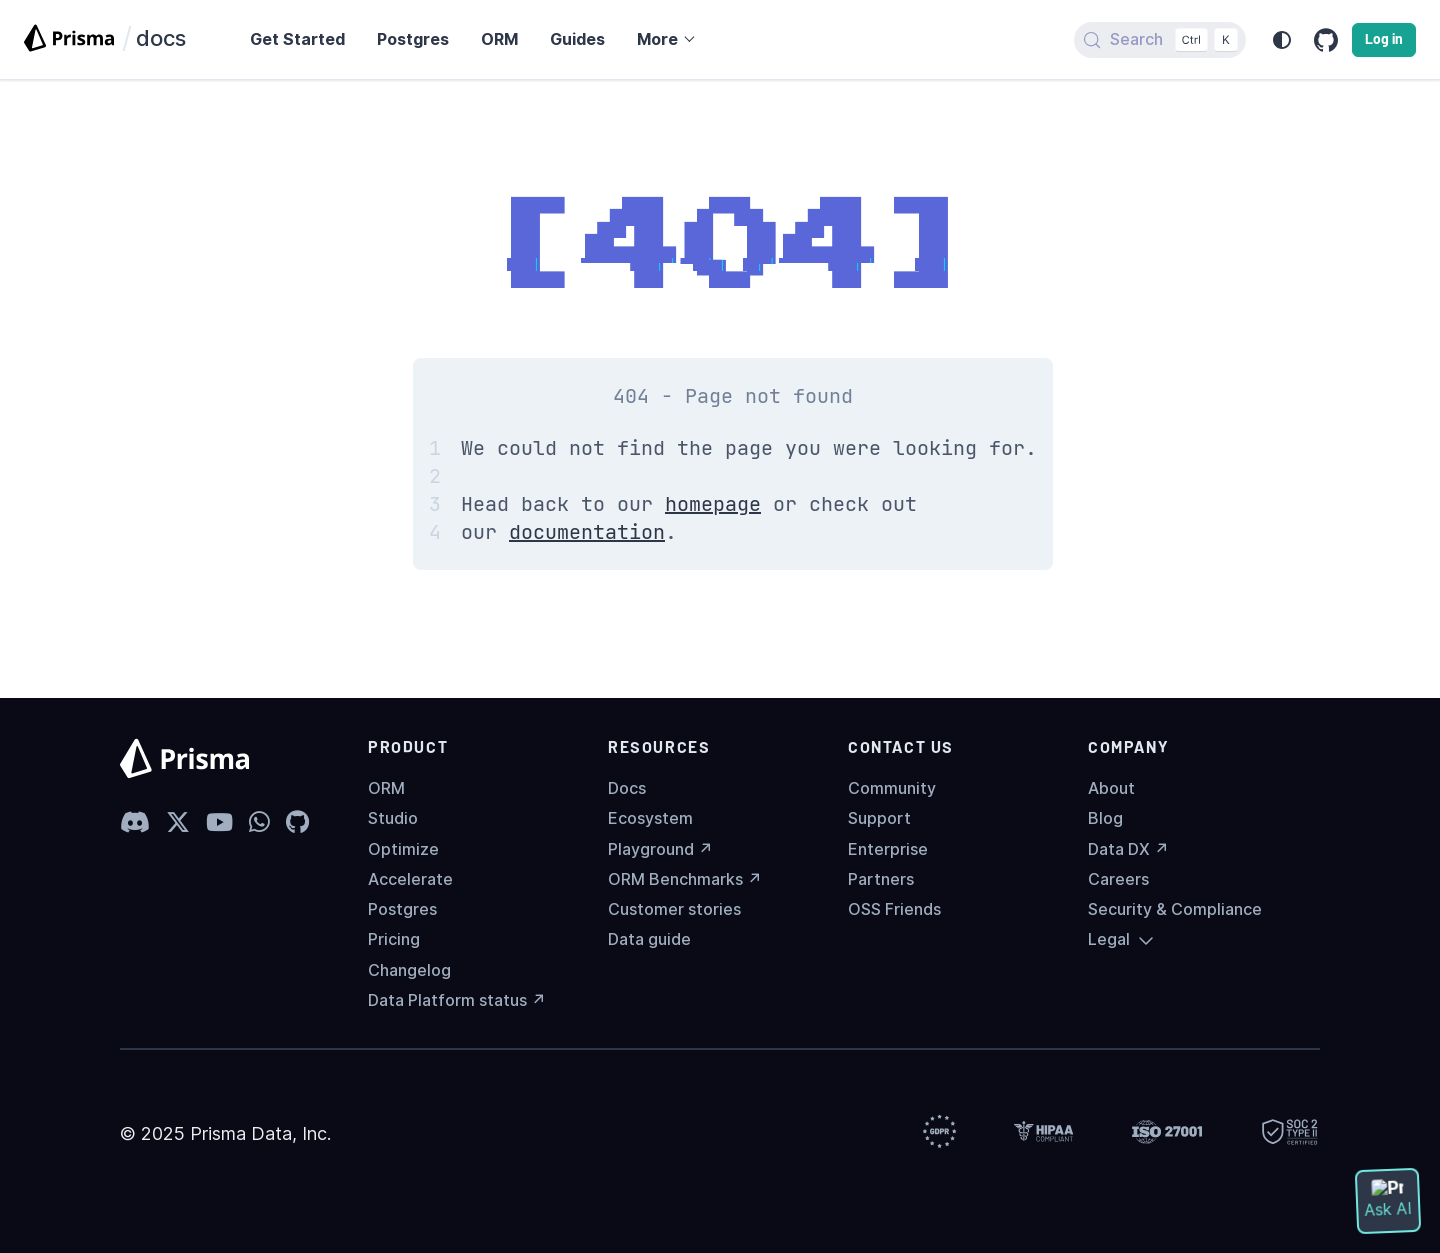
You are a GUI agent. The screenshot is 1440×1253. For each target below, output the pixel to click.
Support (879, 818)
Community (892, 788)
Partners (881, 879)
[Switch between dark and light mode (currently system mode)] (1282, 40)
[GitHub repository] (1326, 40)
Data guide (649, 939)
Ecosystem (650, 818)
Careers (1118, 879)
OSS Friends (894, 909)
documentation (587, 532)
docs (161, 38)
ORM (386, 788)
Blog (1105, 818)
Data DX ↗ (1128, 849)
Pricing (394, 939)
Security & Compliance (1175, 909)
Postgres (402, 909)
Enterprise (888, 849)
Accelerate (410, 879)
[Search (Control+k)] (1160, 40)
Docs (627, 788)
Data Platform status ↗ (457, 1000)
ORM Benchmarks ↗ (685, 879)
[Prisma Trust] (939, 1133)
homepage (713, 504)
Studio (393, 818)
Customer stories (674, 909)
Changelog (409, 970)
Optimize (403, 849)
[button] (665, 39)
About (1111, 788)
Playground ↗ (660, 849)
